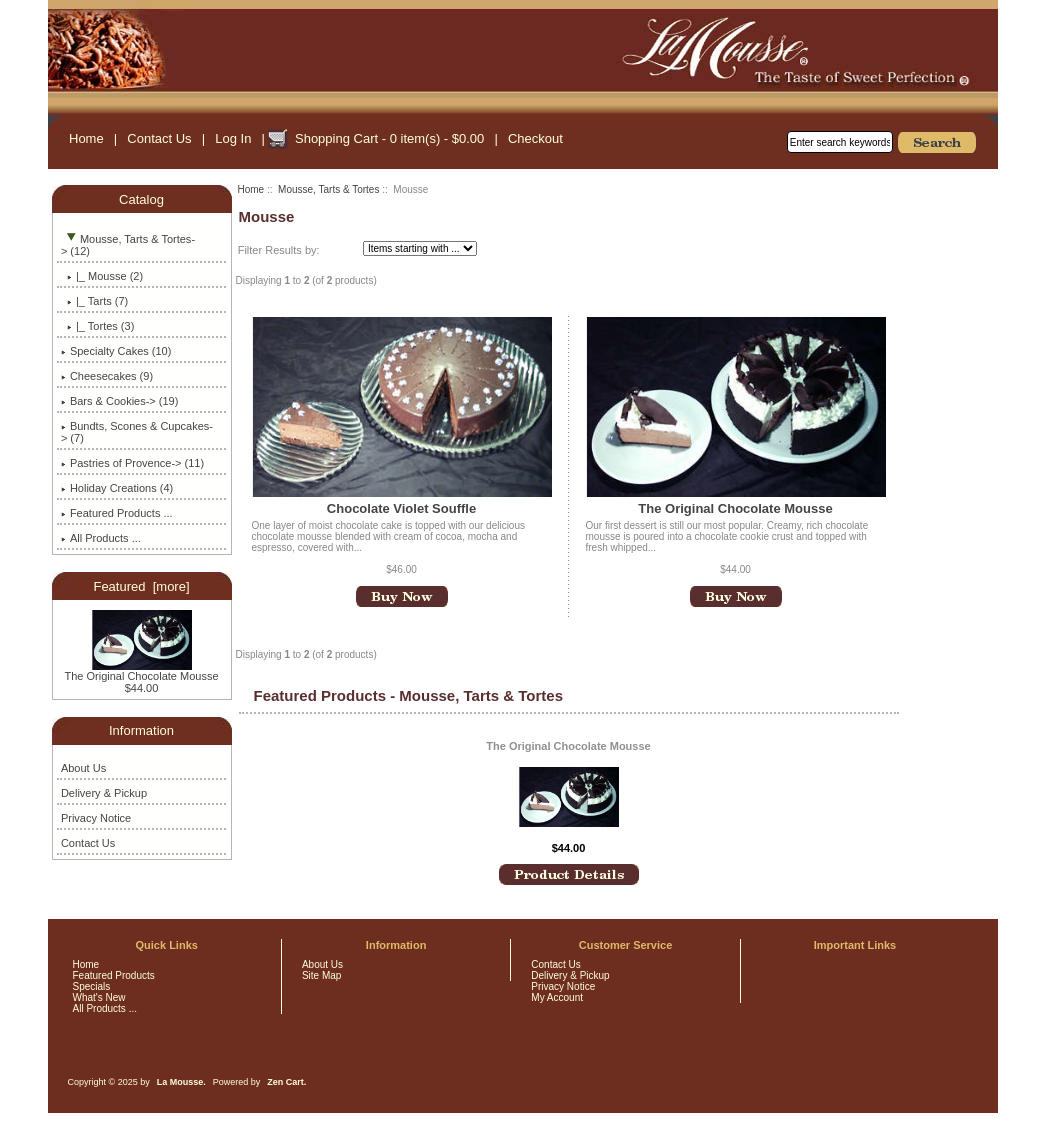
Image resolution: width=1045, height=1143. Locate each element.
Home (86, 138)
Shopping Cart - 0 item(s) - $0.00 (389, 138)
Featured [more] (141, 586)
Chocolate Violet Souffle (401, 508)
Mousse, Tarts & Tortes (328, 189)
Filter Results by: (279, 250)
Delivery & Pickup (104, 793)
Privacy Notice (96, 818)
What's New (99, 997)
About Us (83, 768)
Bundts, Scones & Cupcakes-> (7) (137, 432)
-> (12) (128, 245)
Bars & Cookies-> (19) (120, 401)
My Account (557, 997)
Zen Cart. (286, 1082)
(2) (102, 276)
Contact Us (159, 138)
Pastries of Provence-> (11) (132, 463)
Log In (233, 138)
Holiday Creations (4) (117, 488)
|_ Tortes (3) (97, 326)
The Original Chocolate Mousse (141, 671)
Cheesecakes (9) (107, 376)
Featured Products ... (117, 513)
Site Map (321, 975)
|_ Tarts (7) (94, 301)
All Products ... (101, 538)
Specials (92, 986)
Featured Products (114, 975)
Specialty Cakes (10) (116, 351)
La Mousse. (181, 1082)
